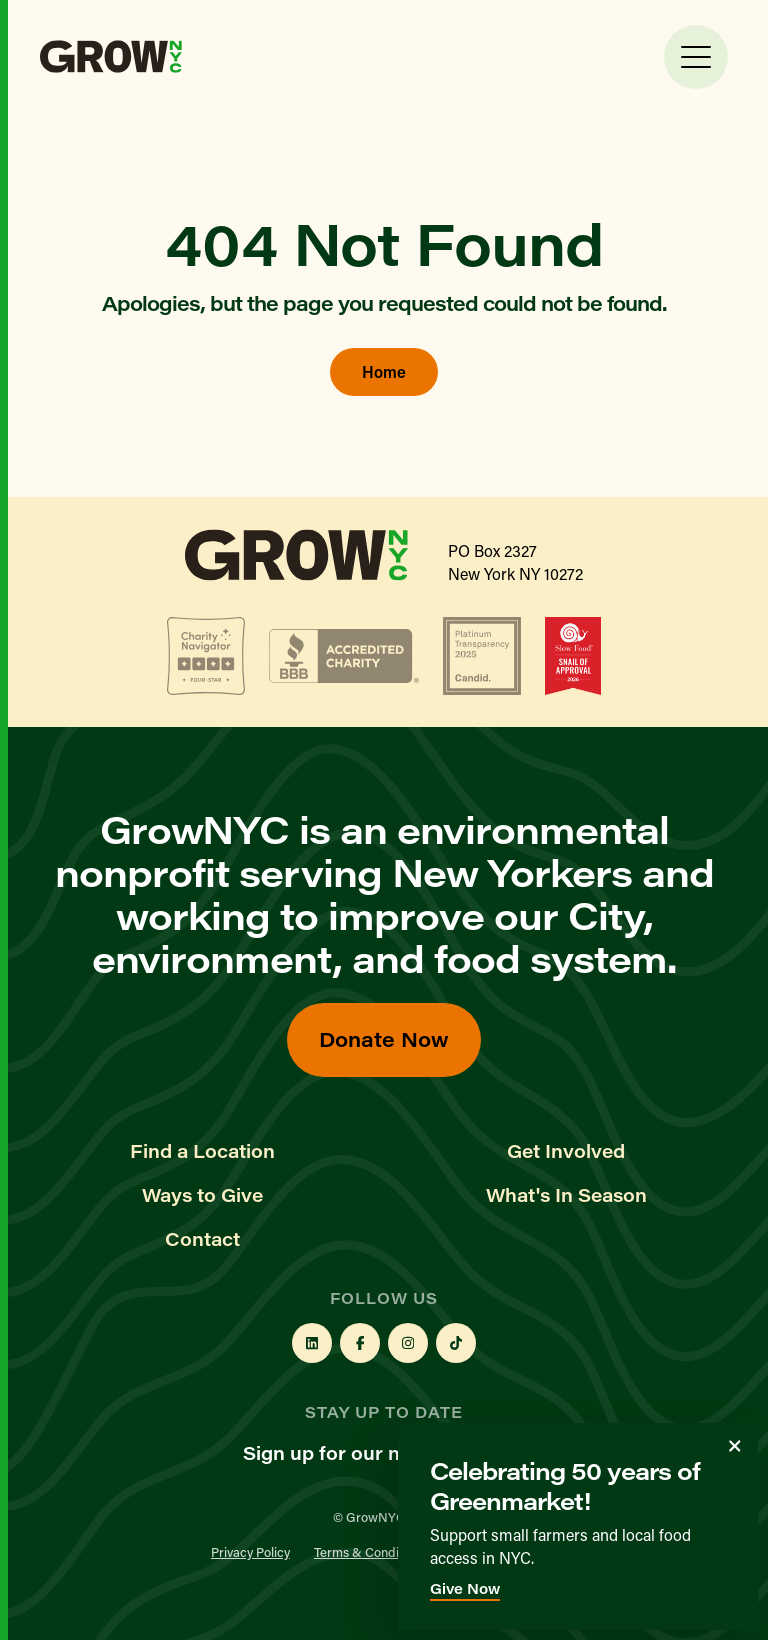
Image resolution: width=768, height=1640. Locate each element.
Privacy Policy (250, 1551)
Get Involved (566, 1151)
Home (384, 371)
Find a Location (202, 1151)
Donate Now (384, 1038)
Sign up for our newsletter (384, 1453)
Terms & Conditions (370, 1551)
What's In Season (566, 1195)
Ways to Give (202, 1195)
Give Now (465, 1588)
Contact (202, 1239)
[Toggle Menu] (696, 57)
